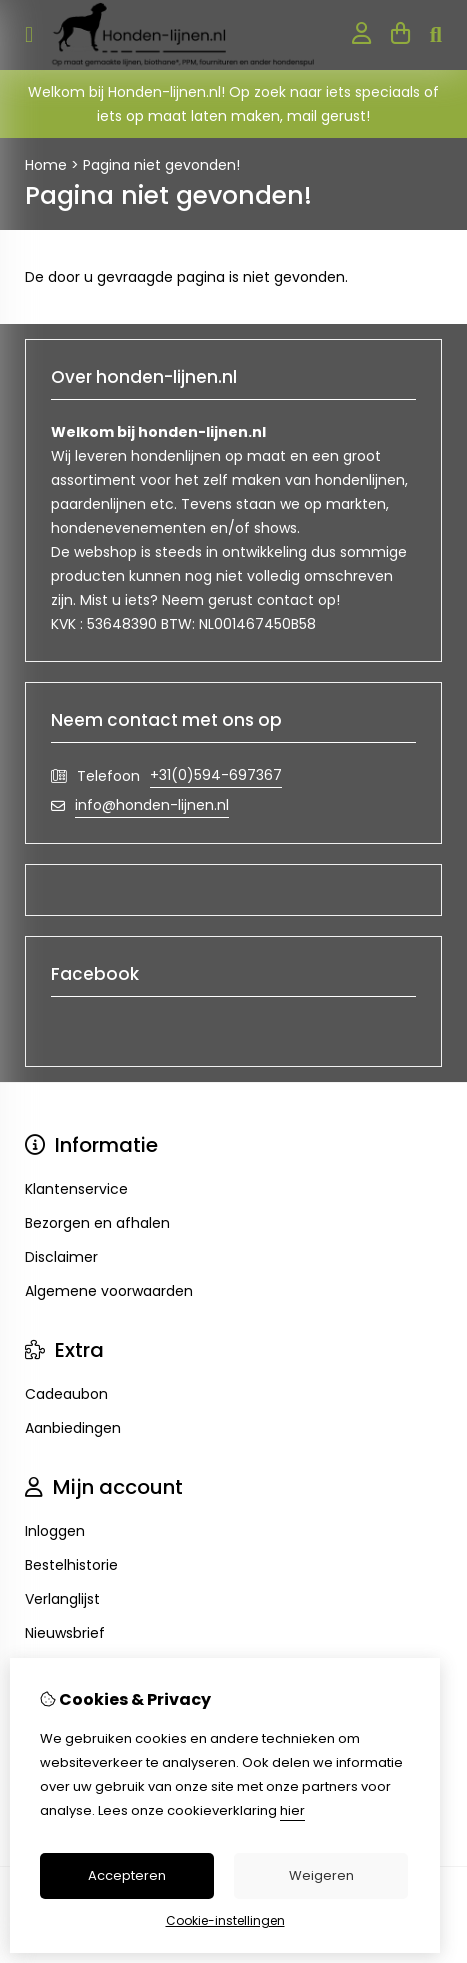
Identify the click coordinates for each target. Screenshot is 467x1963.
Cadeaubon (66, 1394)
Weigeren (321, 1875)
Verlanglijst (62, 1599)
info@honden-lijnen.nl (152, 805)
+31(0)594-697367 (216, 775)
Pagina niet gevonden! (161, 165)
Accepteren (127, 1875)
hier (292, 1810)
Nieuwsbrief (65, 1633)
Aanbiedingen (73, 1428)
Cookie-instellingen (225, 1920)
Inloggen (55, 1531)
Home (46, 165)
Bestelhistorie (71, 1565)
